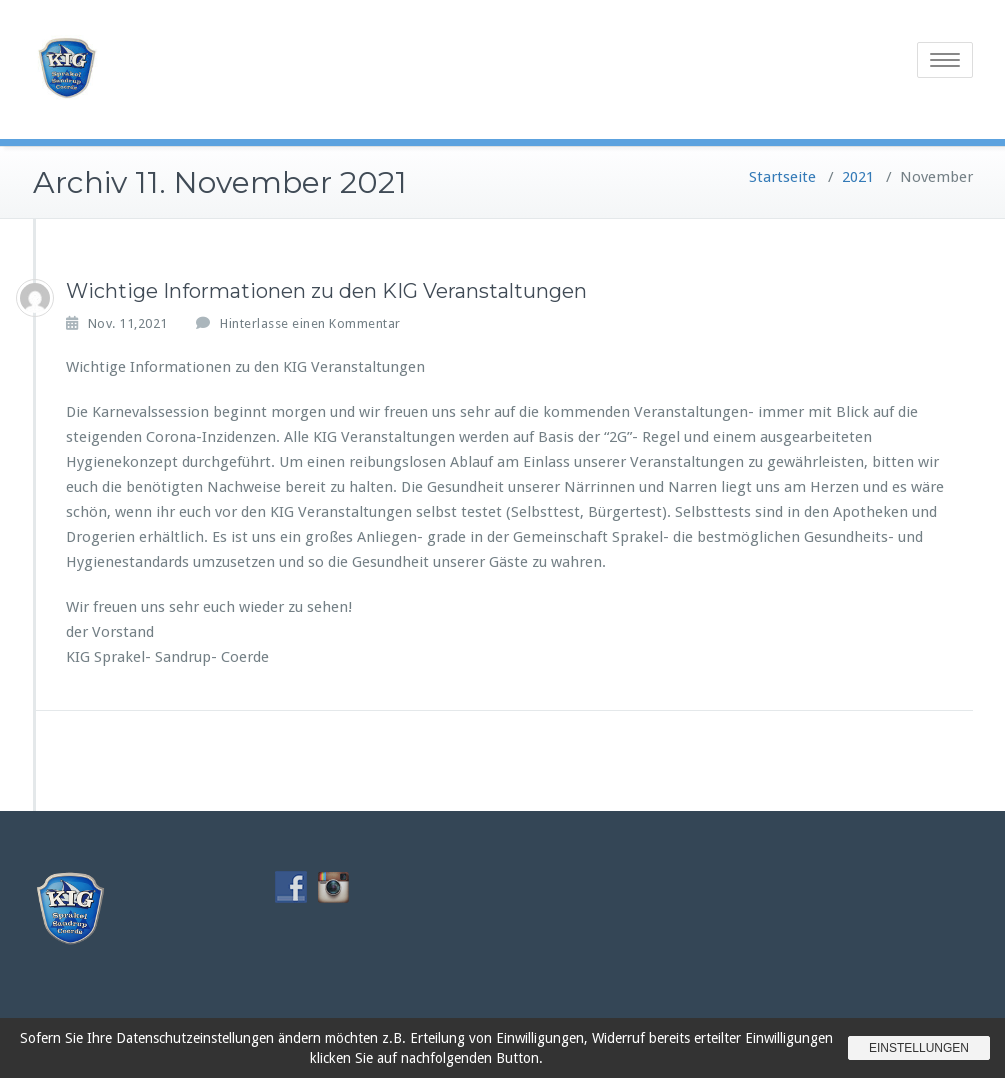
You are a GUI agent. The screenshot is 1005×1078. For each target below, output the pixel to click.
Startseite (782, 177)
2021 (858, 177)
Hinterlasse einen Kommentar (310, 323)
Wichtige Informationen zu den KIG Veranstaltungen (326, 291)
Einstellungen (919, 1048)
